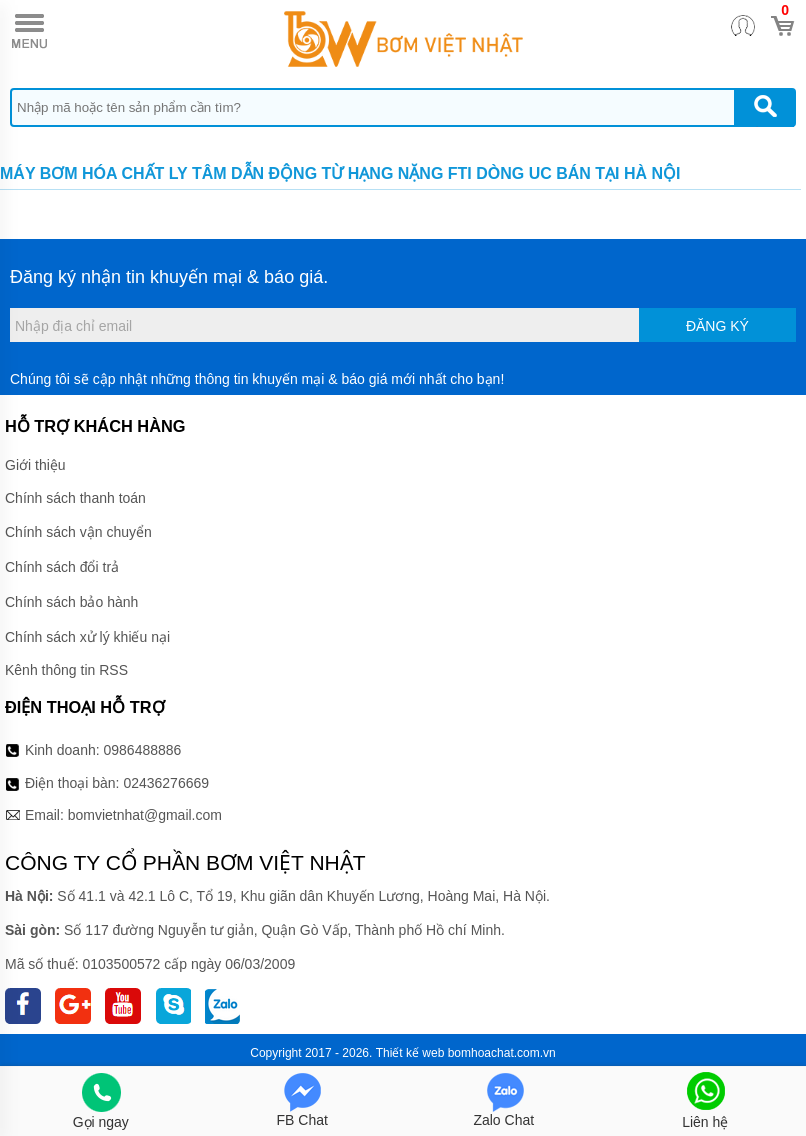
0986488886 (143, 750)
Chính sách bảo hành (71, 602)
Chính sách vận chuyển (78, 532)
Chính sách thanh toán (75, 498)
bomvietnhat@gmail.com (145, 815)
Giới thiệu (35, 465)
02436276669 (166, 783)
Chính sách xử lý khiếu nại (87, 637)
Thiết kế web (410, 1053)
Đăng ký (717, 326)
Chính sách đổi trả (62, 567)
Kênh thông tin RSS (66, 670)
